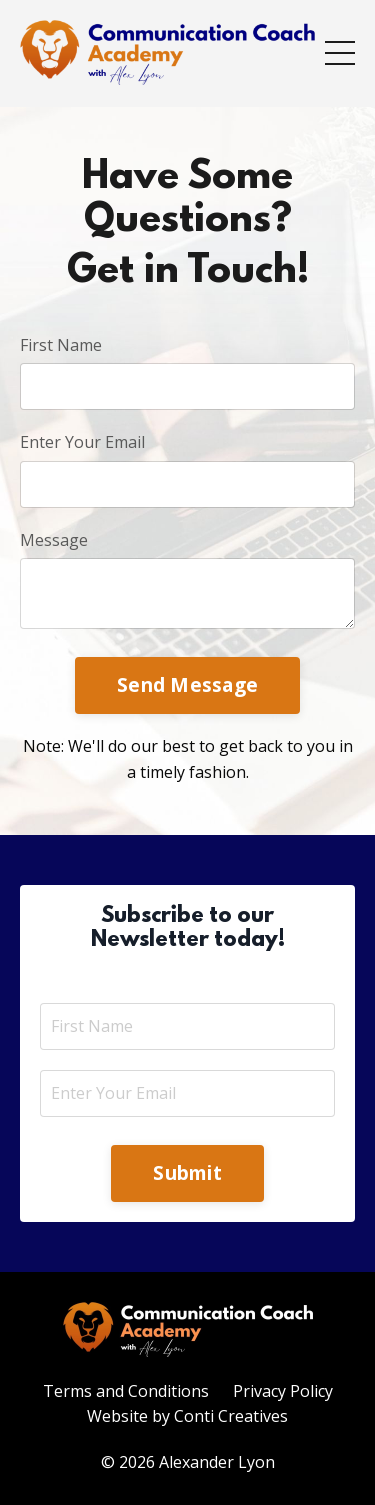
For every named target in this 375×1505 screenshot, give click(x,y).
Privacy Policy (283, 1391)
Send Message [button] (187, 684)
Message (54, 540)
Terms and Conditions (126, 1391)
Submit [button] (187, 1172)
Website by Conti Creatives (187, 1416)
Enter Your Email (82, 442)
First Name (61, 345)
